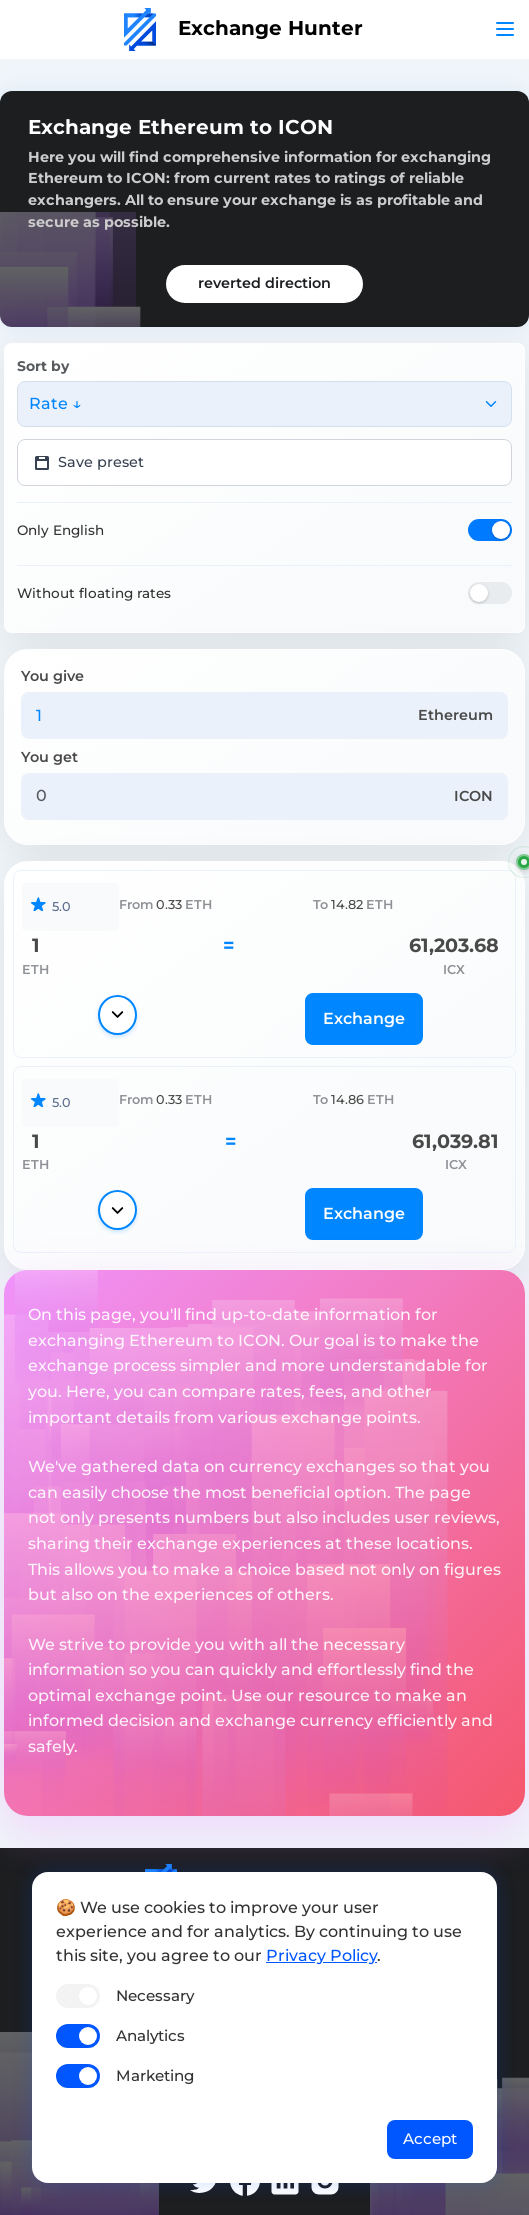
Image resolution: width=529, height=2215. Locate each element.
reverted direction (264, 283)
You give (52, 676)
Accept (430, 2138)
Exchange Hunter (243, 28)
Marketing (155, 2075)
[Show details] (117, 1015)
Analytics (150, 2035)
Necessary (155, 1995)
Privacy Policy (321, 1955)
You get (49, 757)
